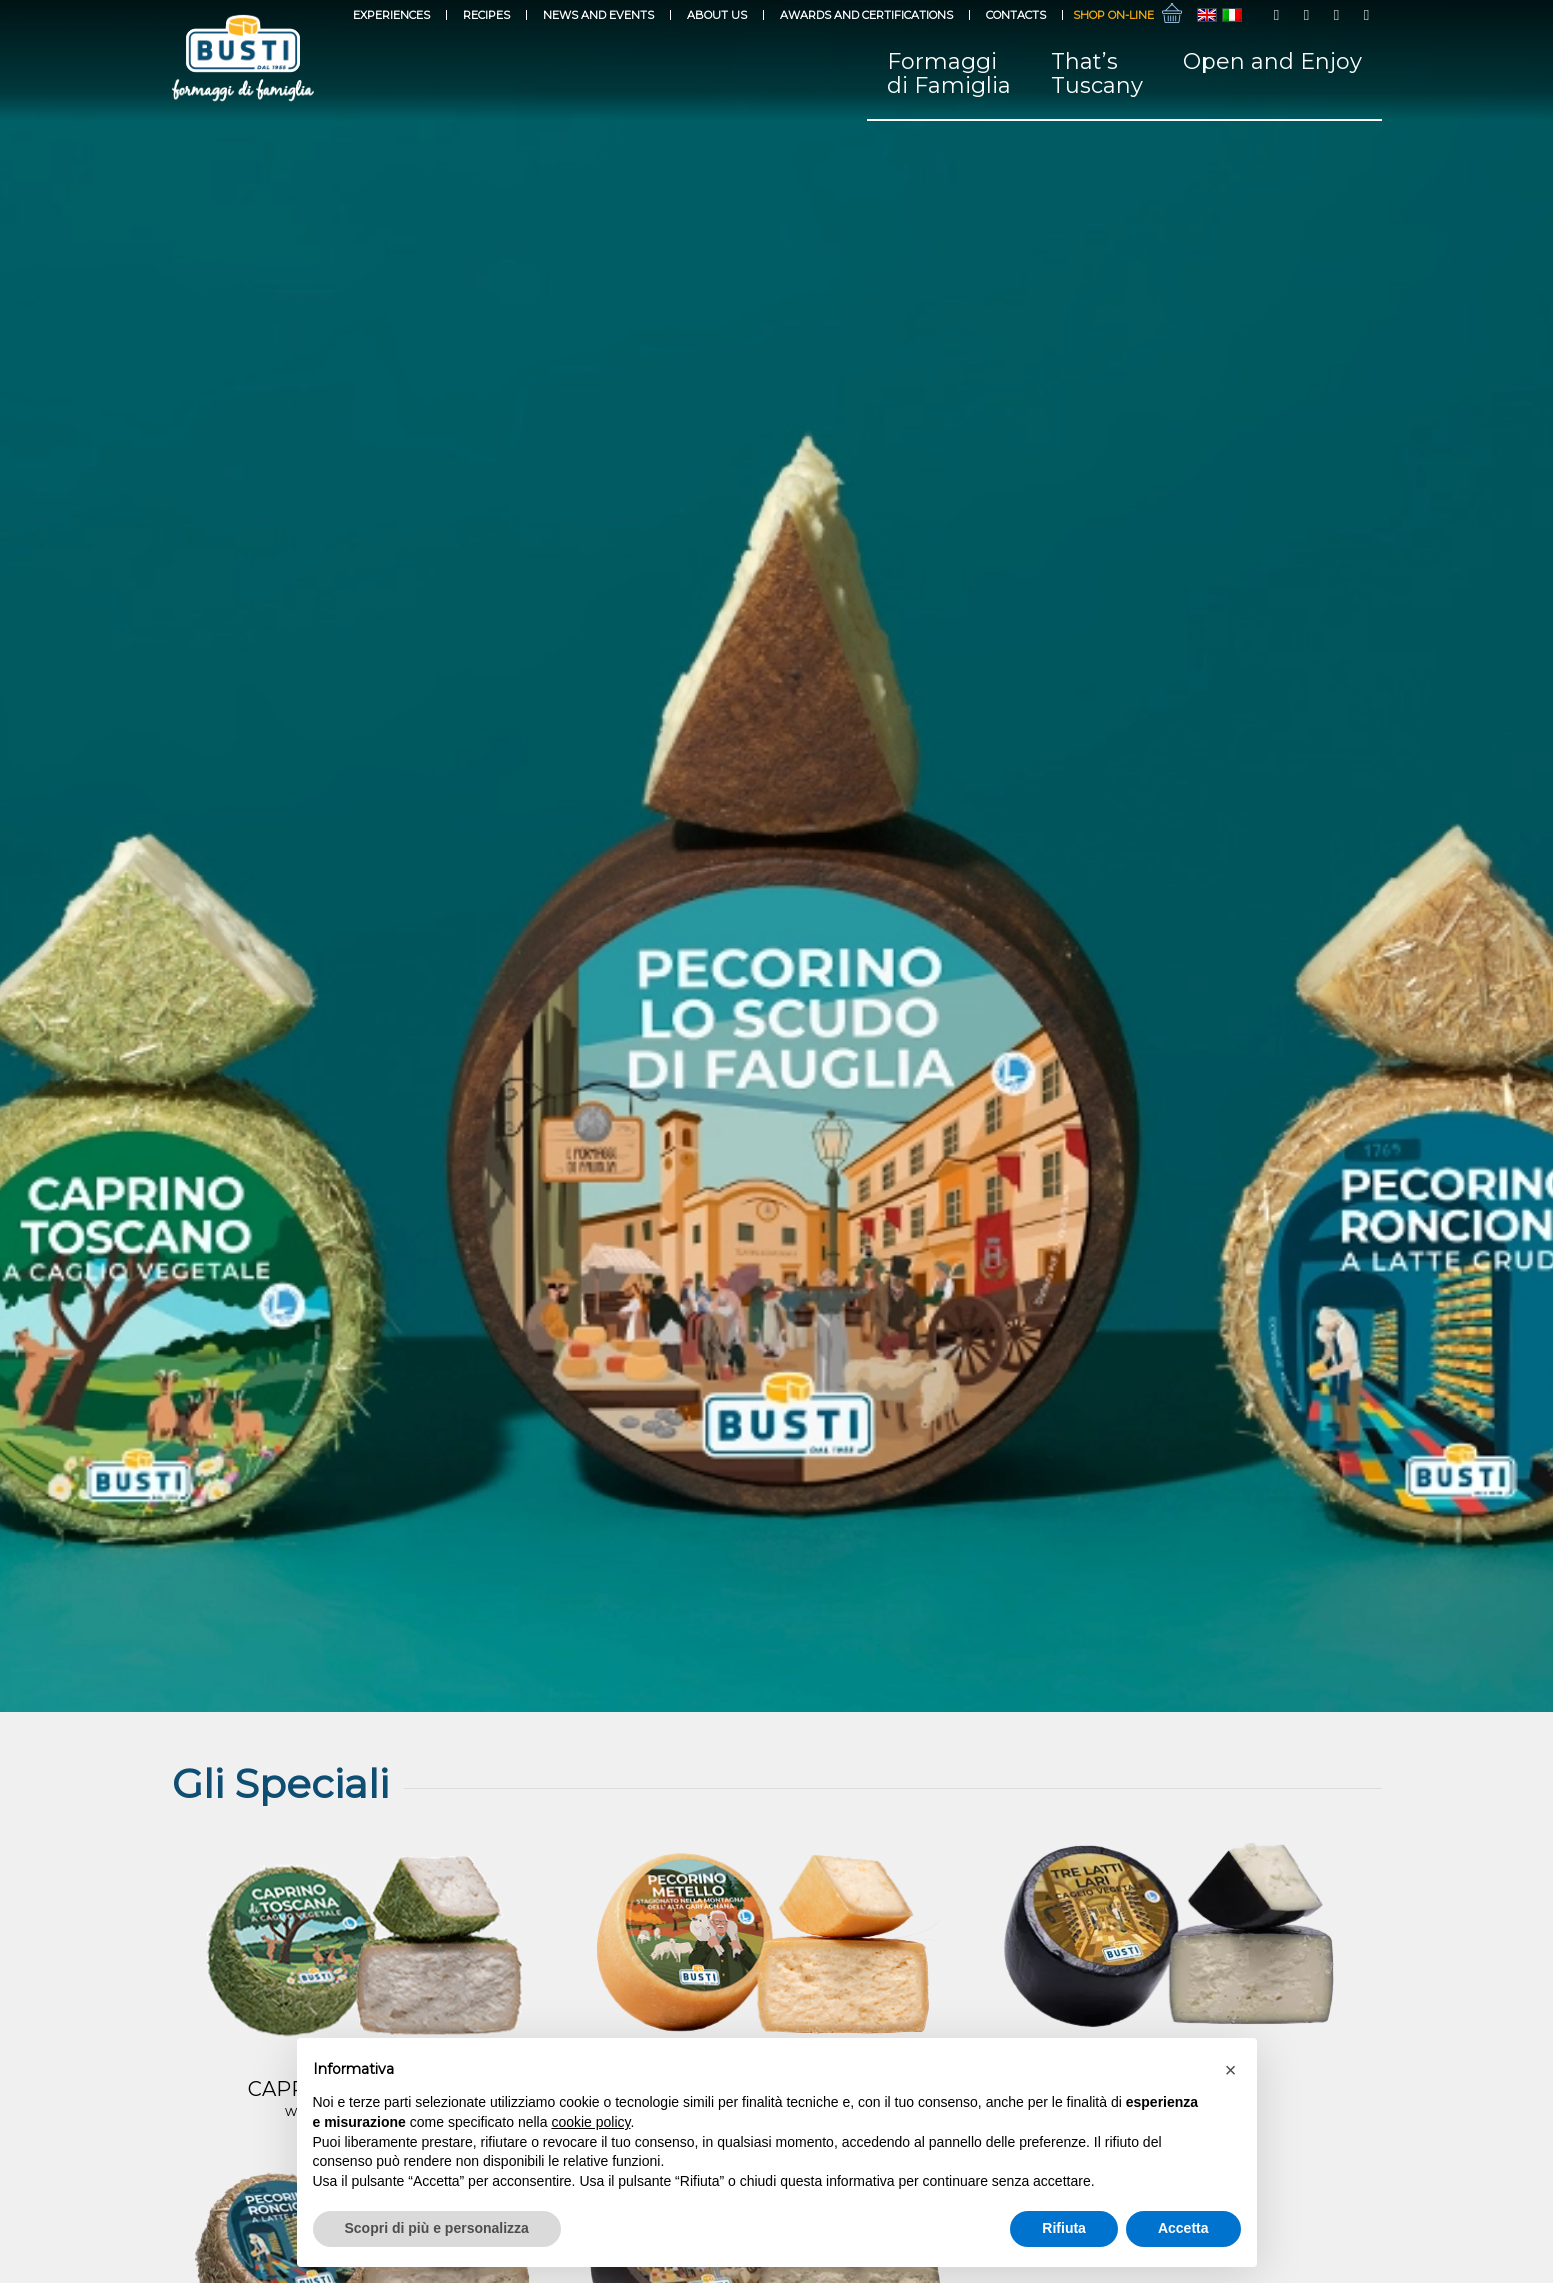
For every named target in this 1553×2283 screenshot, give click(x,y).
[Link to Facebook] (1277, 15)
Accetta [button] (1183, 2228)
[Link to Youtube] (1337, 15)
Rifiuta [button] (1064, 2228)
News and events (598, 15)
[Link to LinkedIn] (1367, 15)
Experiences (391, 15)
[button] (1231, 2070)
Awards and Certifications (866, 15)
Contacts (1016, 15)
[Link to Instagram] (1307, 15)
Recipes (486, 15)
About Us (717, 15)
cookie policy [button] (590, 2122)
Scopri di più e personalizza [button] (437, 2228)
